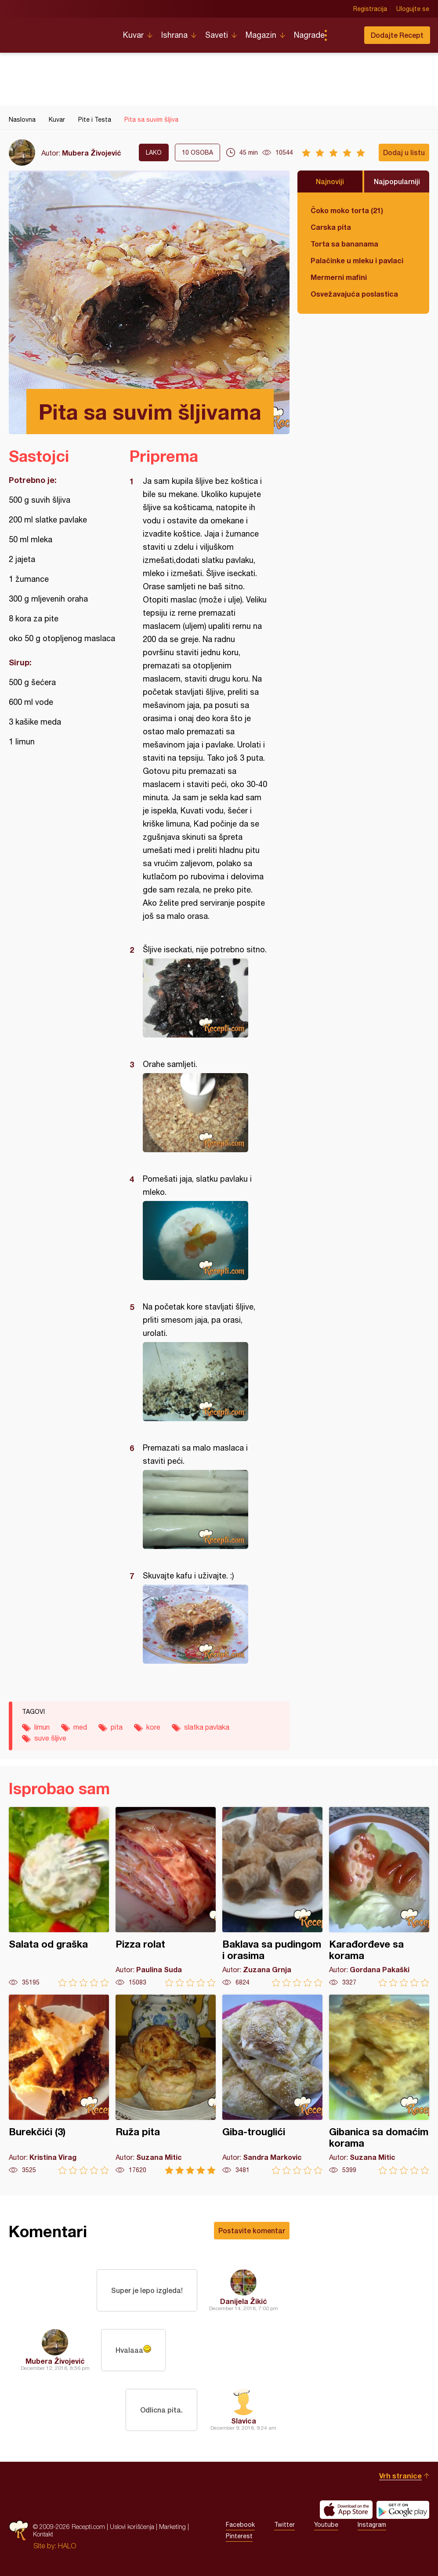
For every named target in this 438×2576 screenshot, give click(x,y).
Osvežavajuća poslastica (354, 294)
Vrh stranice (400, 2475)
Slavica (243, 2420)
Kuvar (133, 35)
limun (42, 1727)
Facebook (240, 2524)
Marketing (172, 2526)
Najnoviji (330, 181)
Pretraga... (343, 35)
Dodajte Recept (397, 35)
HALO (67, 2546)
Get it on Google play (402, 2509)
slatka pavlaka (206, 1727)
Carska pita (331, 227)
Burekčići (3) (59, 2084)
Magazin (261, 35)
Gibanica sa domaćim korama (379, 2084)
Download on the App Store (346, 2509)
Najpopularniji (397, 181)
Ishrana (174, 35)
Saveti (216, 35)
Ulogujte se (412, 8)
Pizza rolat (166, 1897)
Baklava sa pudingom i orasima (272, 1897)
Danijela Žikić (243, 2301)
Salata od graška (59, 1897)
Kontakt (43, 2534)
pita (117, 1727)
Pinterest (239, 2536)
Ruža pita (166, 2084)
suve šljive (50, 1738)
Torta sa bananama (344, 243)
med (80, 1727)
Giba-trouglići (272, 2084)
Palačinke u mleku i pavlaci (357, 260)
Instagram (372, 2524)
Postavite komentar (251, 2230)
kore (153, 1727)
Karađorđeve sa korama (379, 1897)
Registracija (370, 8)
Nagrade (309, 35)
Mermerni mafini (339, 277)
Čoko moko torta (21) (347, 210)
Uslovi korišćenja (132, 2526)
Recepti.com (59, 32)
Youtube (326, 2524)
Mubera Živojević (91, 153)
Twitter (284, 2524)
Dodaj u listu (404, 152)
